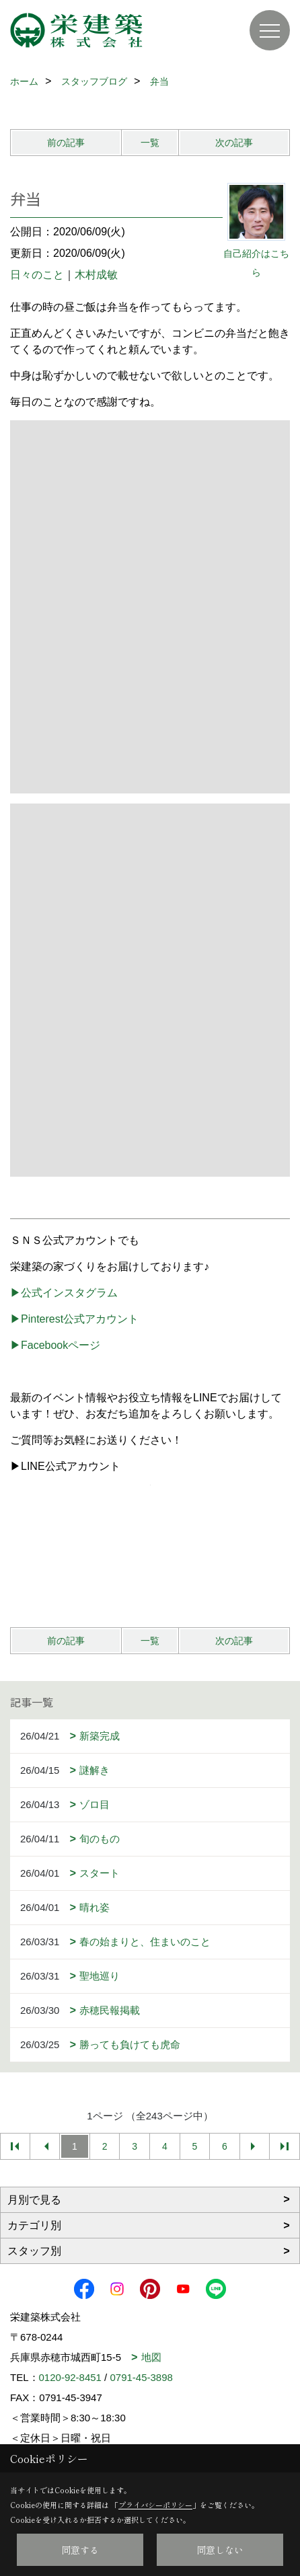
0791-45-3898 (141, 2377)
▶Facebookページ (55, 1345)
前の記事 (66, 142)
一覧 (150, 142)
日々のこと (37, 274)
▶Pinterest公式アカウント (74, 1319)
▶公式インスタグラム (64, 1292)
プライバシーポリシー (155, 2504)
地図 (151, 2357)
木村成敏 (96, 274)
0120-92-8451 (70, 2377)
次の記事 (234, 142)
